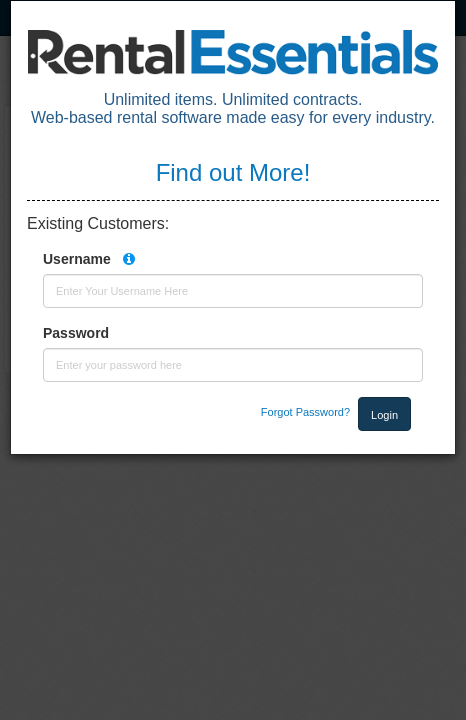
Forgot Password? (305, 412)
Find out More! (233, 172)
